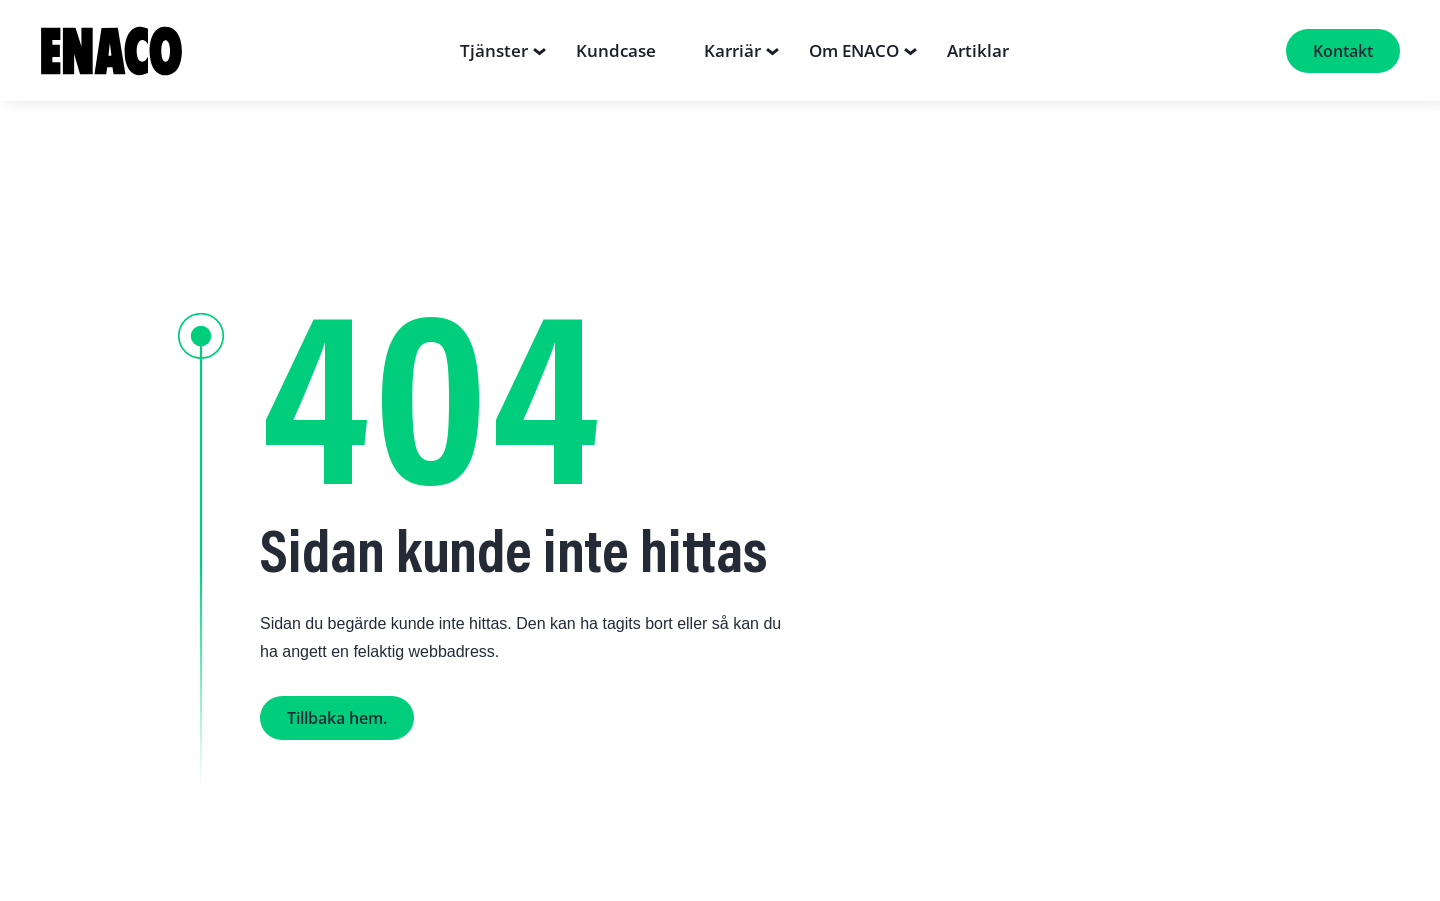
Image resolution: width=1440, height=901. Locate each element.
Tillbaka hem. (337, 718)
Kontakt (1343, 51)
